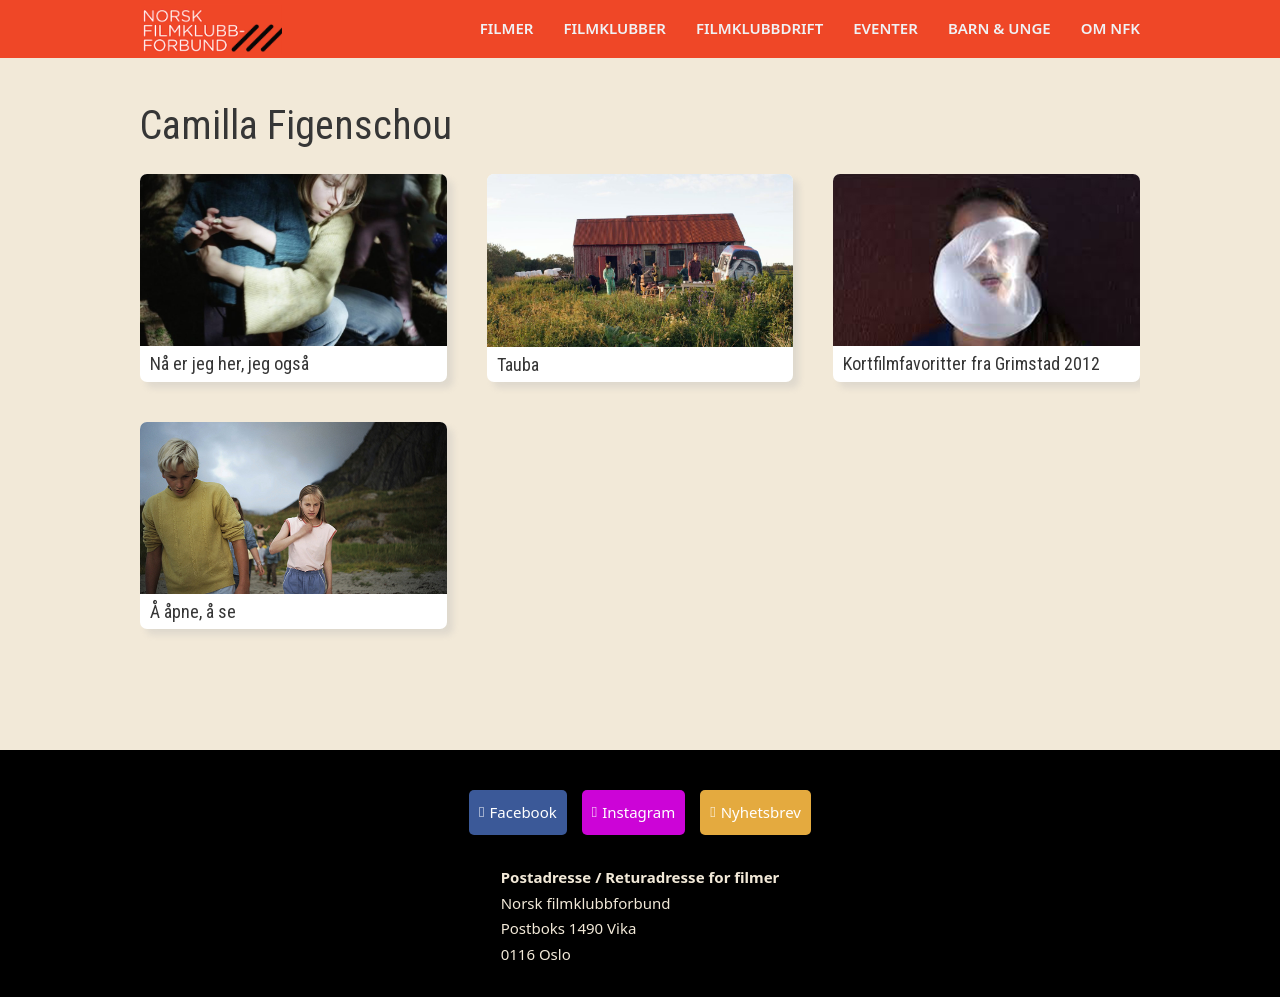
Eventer (885, 28)
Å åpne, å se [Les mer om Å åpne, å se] (193, 611)
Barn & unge (999, 28)
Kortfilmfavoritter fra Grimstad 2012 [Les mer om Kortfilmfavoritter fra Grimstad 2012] (971, 363)
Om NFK (1110, 28)
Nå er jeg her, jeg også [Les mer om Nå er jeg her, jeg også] (229, 363)
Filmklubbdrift (759, 28)
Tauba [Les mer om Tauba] (518, 364)
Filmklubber (614, 28)
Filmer (507, 28)
